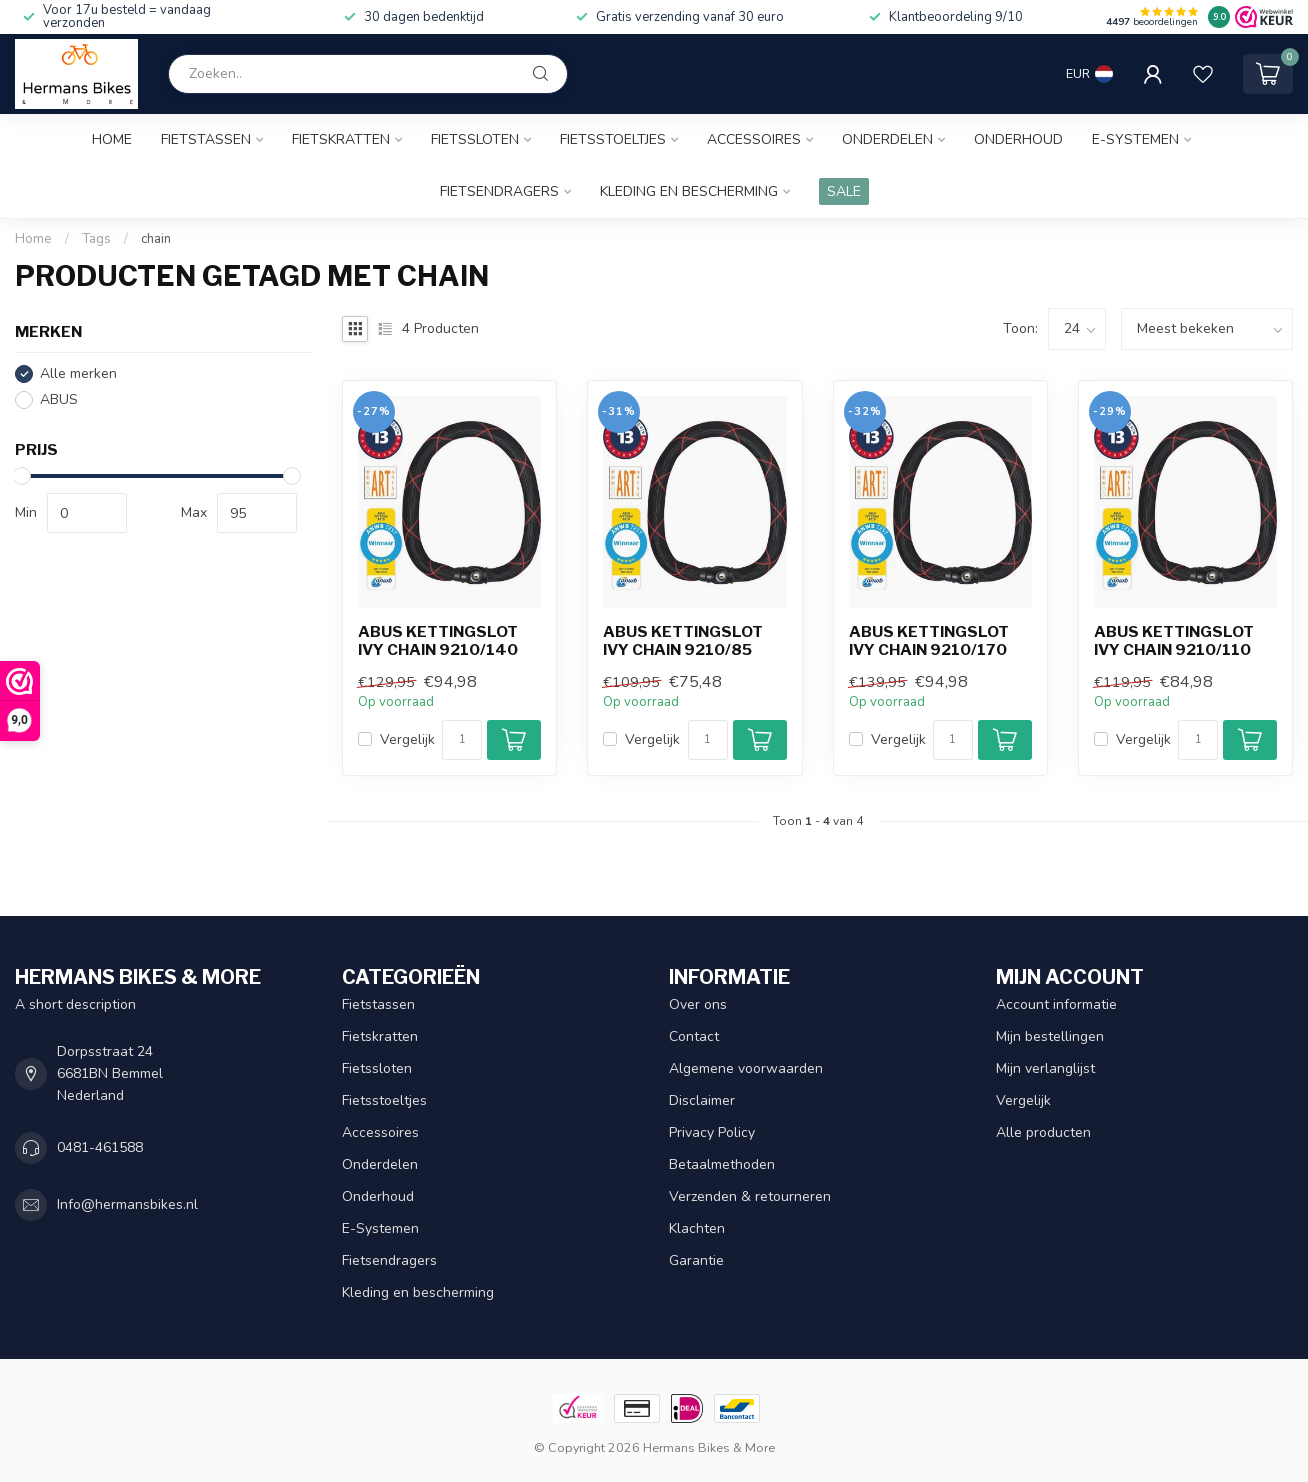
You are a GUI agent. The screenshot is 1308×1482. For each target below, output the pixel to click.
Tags (96, 239)
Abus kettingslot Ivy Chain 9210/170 (929, 641)
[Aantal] (462, 740)
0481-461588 (100, 1147)
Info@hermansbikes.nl (127, 1204)
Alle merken (78, 373)
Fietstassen (206, 139)
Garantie (696, 1260)
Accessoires (754, 139)
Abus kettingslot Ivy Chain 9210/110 (1174, 641)
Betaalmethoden (722, 1164)
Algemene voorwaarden (746, 1068)
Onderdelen (887, 139)
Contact (694, 1036)
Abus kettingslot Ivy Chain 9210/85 (683, 641)
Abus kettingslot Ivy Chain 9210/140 (438, 641)
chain (156, 239)
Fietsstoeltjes (613, 139)
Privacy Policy (712, 1132)
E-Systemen (1135, 139)
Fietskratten (341, 139)
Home (112, 139)
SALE (844, 191)
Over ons (698, 1004)
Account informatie (1056, 1004)
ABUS (59, 399)
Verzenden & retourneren (750, 1196)
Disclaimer (702, 1100)
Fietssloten (475, 139)
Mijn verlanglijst (1045, 1068)
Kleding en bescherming (689, 191)
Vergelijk (407, 739)
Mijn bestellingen (1050, 1036)
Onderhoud (1018, 139)
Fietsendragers (499, 191)
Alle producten (1043, 1132)
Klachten (697, 1228)
